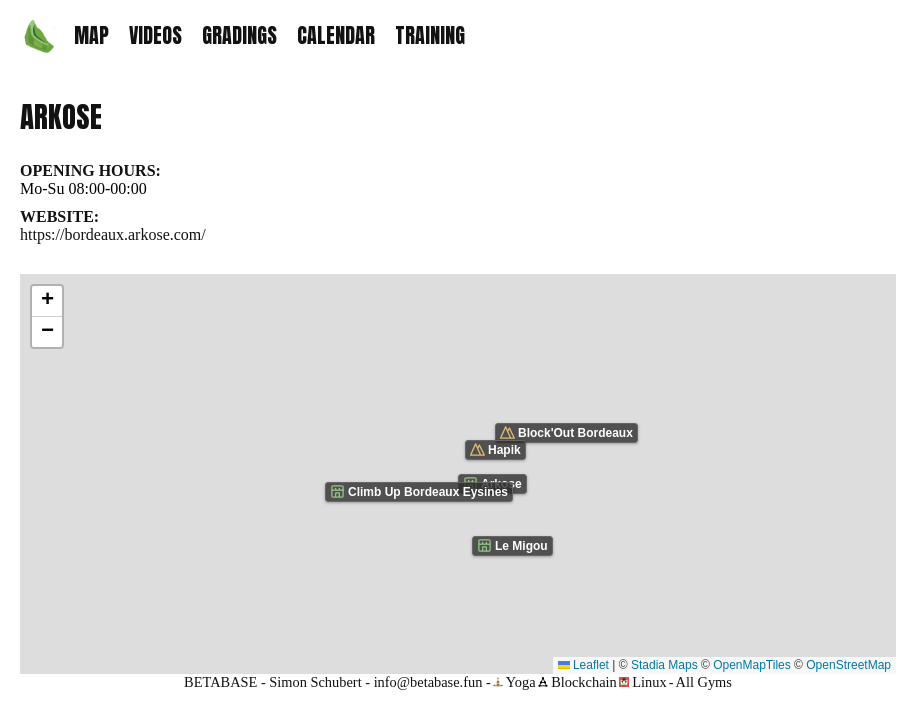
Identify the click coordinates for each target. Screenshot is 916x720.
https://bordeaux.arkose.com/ (113, 234)
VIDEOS (155, 35)
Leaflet (583, 665)
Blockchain (577, 682)
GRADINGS (239, 35)
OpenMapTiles (752, 665)
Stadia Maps (664, 665)
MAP (91, 35)
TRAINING (430, 35)
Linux (643, 682)
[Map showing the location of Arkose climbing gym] (458, 474)
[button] (47, 301)
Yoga (514, 682)
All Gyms (704, 682)
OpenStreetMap (848, 665)
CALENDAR (336, 35)
